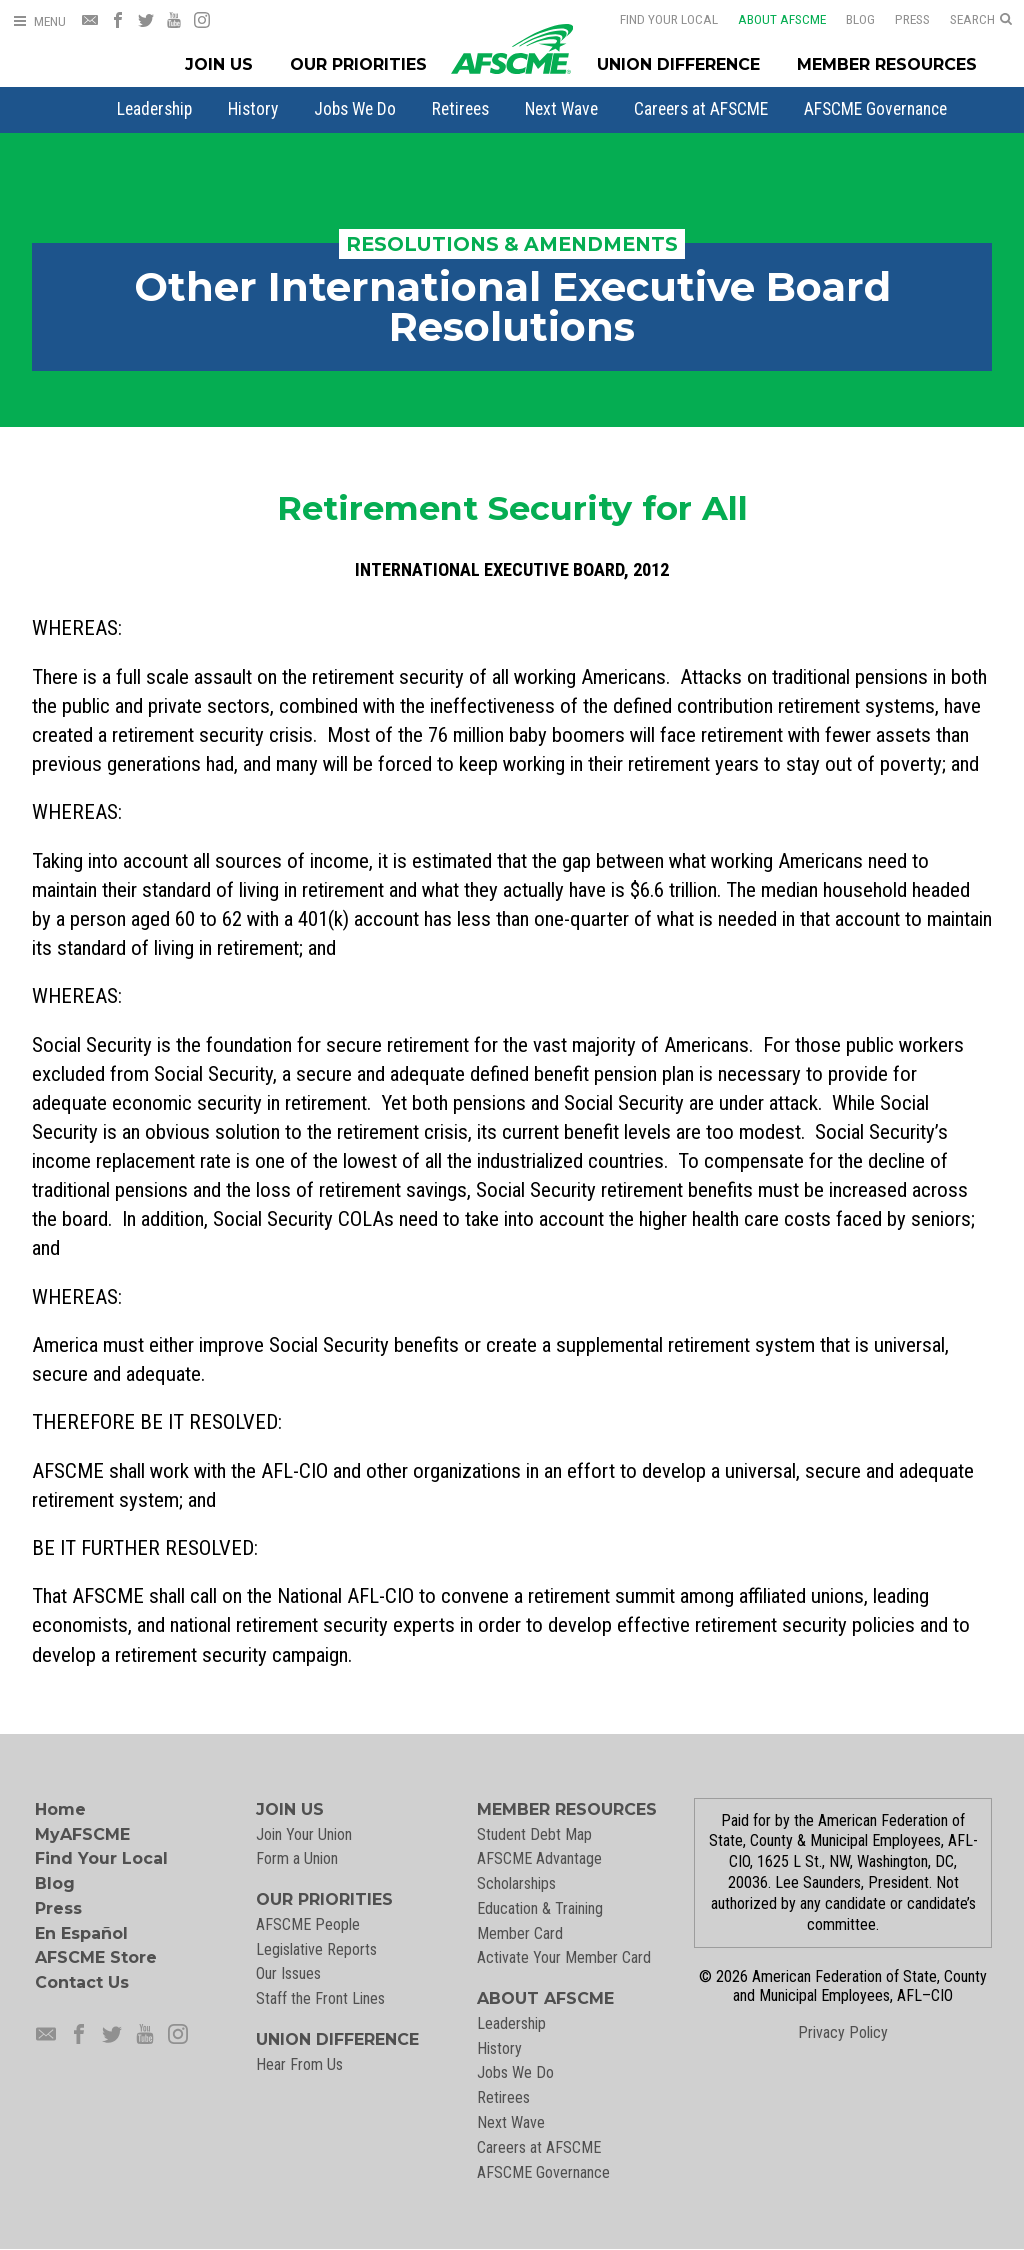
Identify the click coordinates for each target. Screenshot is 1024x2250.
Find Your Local (656, 19)
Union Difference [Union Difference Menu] (678, 64)
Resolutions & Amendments (512, 244)
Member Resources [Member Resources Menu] (887, 64)
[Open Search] (981, 20)
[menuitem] (154, 109)
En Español (81, 1933)
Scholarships (516, 1883)
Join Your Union (304, 1834)
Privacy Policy (843, 2032)
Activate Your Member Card (564, 1957)
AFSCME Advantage (539, 1858)
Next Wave (561, 109)
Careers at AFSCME (701, 109)
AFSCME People (308, 1924)
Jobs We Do (355, 109)
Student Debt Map (534, 1834)
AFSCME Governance (875, 109)
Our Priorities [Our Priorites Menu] (358, 64)
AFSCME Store (96, 1957)
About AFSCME (769, 19)
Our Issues (288, 1973)
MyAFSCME (82, 1834)
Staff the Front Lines (320, 1998)
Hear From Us (299, 2064)
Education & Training (540, 1908)
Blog (847, 19)
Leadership (154, 109)
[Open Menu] (39, 21)
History (253, 109)
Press (899, 19)
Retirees (460, 109)
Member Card (520, 1933)
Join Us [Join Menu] (219, 64)
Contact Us (82, 1982)
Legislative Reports (316, 1949)
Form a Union (297, 1858)
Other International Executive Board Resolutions (512, 306)
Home (60, 1809)
